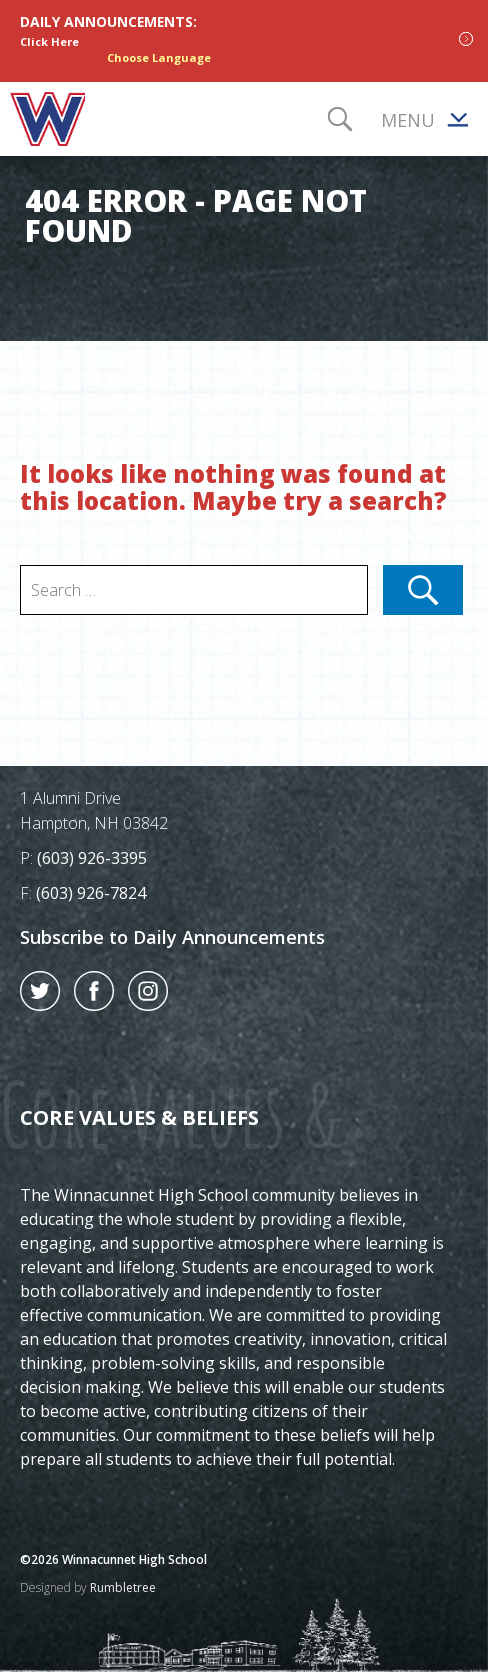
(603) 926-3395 (92, 858)
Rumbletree (123, 1587)
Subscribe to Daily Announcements (172, 937)
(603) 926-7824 (91, 893)
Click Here (49, 41)
